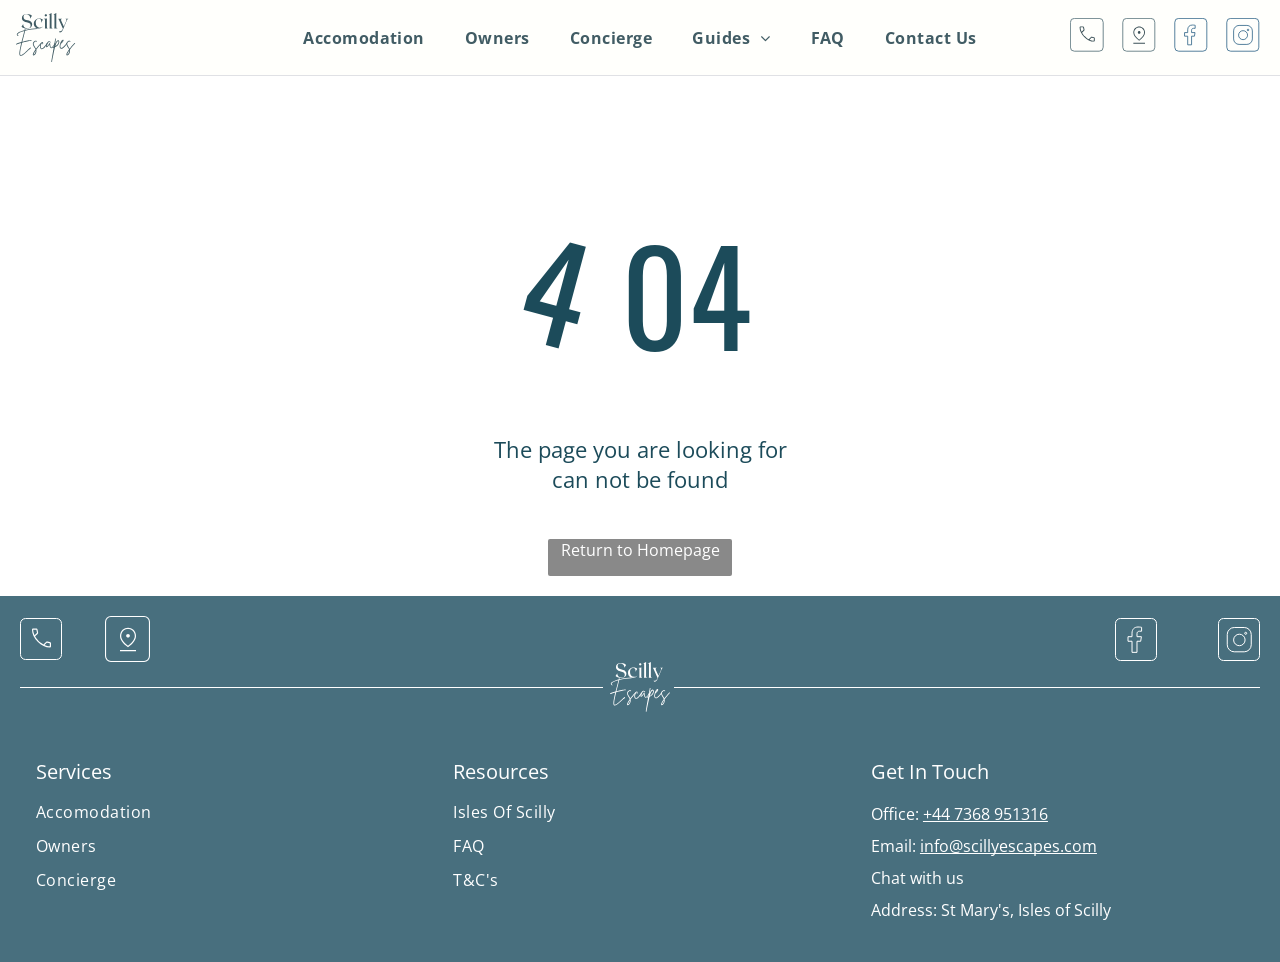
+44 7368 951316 (985, 814)
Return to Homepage (640, 550)
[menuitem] (364, 38)
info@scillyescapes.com (1008, 846)
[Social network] (1087, 37)
